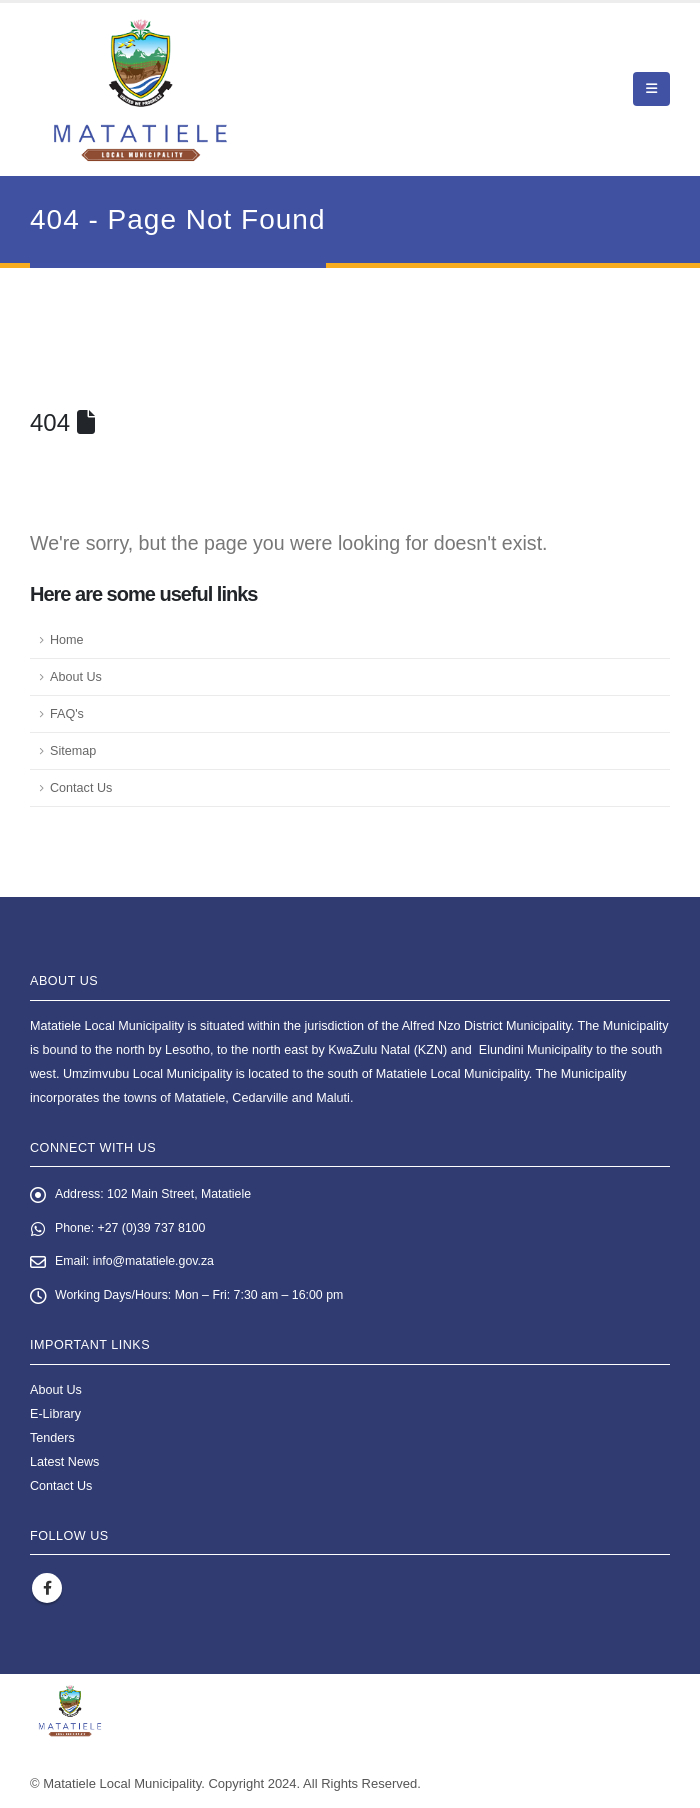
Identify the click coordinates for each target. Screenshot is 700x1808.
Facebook (47, 1591)
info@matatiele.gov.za (156, 1263)
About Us (76, 677)
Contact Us (81, 788)
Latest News (64, 1464)
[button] (651, 89)
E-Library (55, 1416)
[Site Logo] (140, 89)
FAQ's (67, 714)
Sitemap (73, 751)
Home (67, 640)
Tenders (52, 1440)
